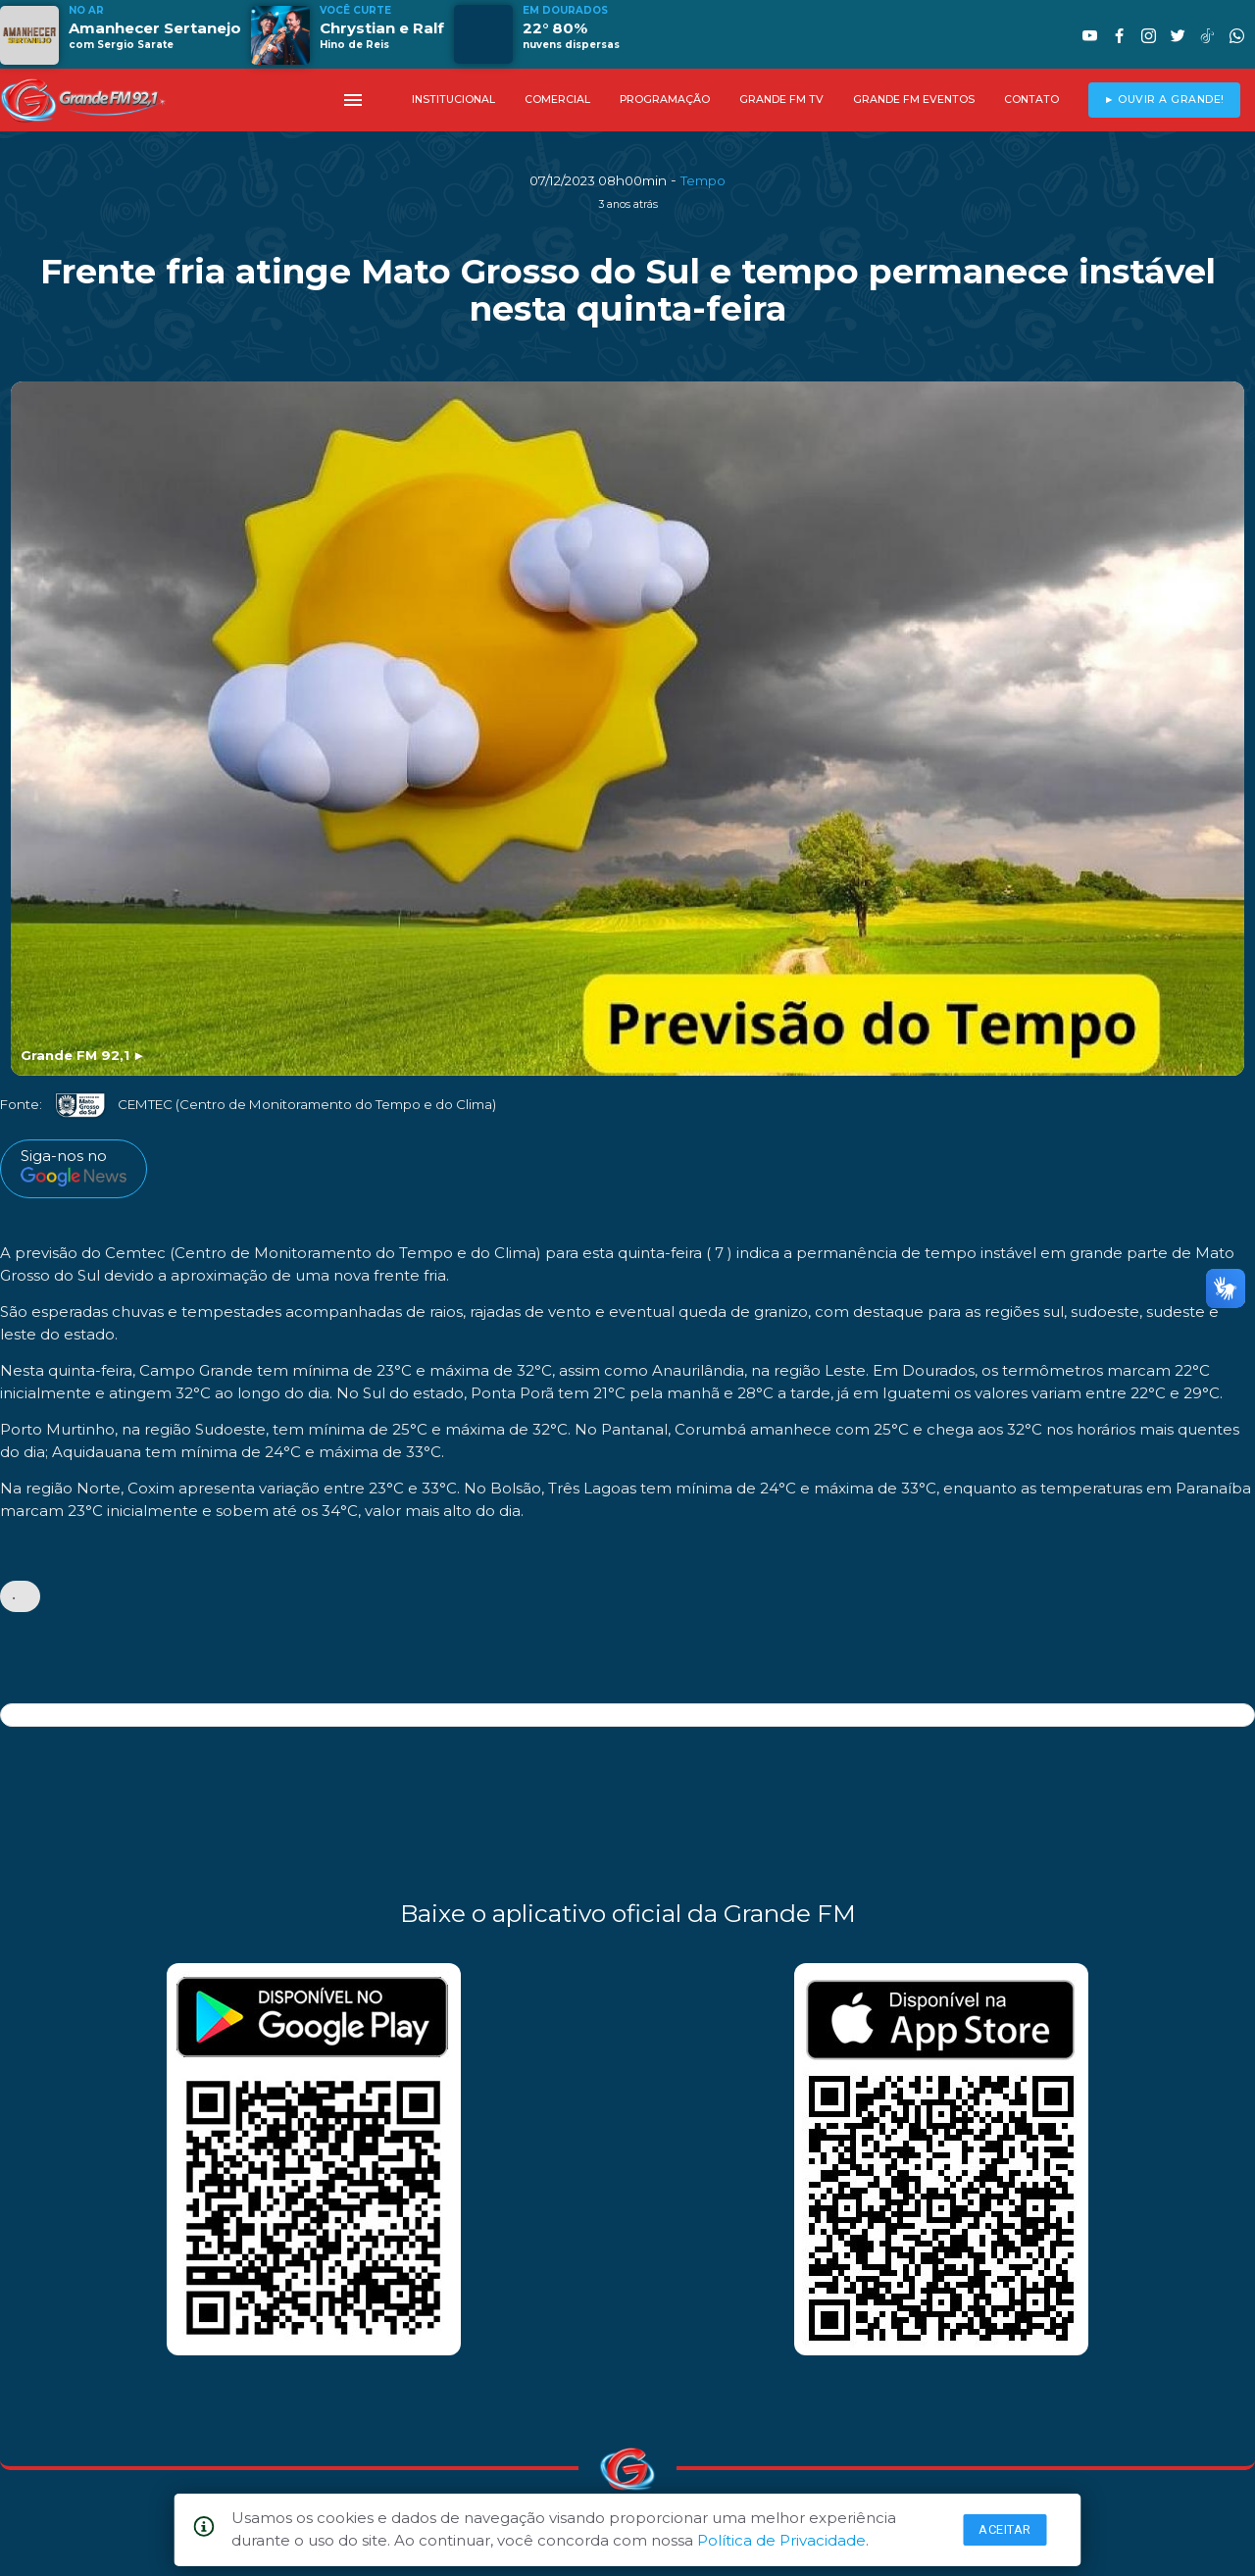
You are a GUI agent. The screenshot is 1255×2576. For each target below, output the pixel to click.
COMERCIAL (557, 99)
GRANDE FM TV (781, 99)
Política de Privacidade (781, 2540)
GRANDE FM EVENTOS (914, 99)
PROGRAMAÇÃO (665, 99)
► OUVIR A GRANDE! (1164, 99)
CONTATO (1031, 99)
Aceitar (1005, 2529)
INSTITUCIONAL (453, 99)
